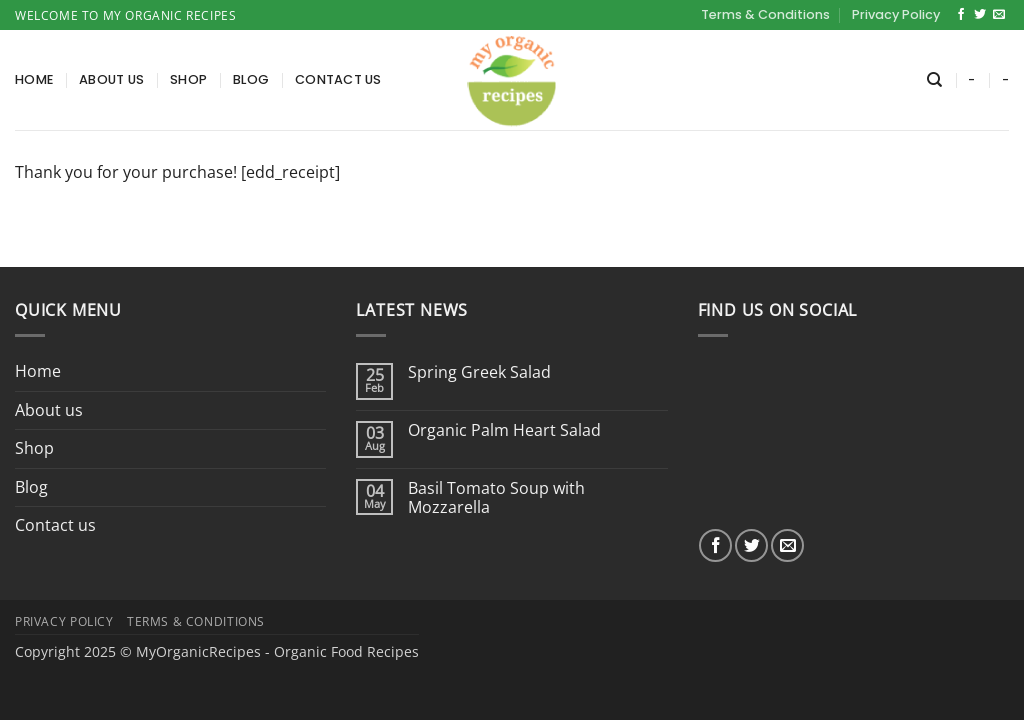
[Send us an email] (999, 15)
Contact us (338, 79)
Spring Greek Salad (479, 372)
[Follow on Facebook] (961, 15)
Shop (188, 79)
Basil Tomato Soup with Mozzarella (496, 498)
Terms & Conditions (765, 14)
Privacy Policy (896, 14)
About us (111, 79)
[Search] (934, 80)
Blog (251, 79)
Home (34, 79)
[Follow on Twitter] (980, 15)
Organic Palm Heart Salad (504, 430)
